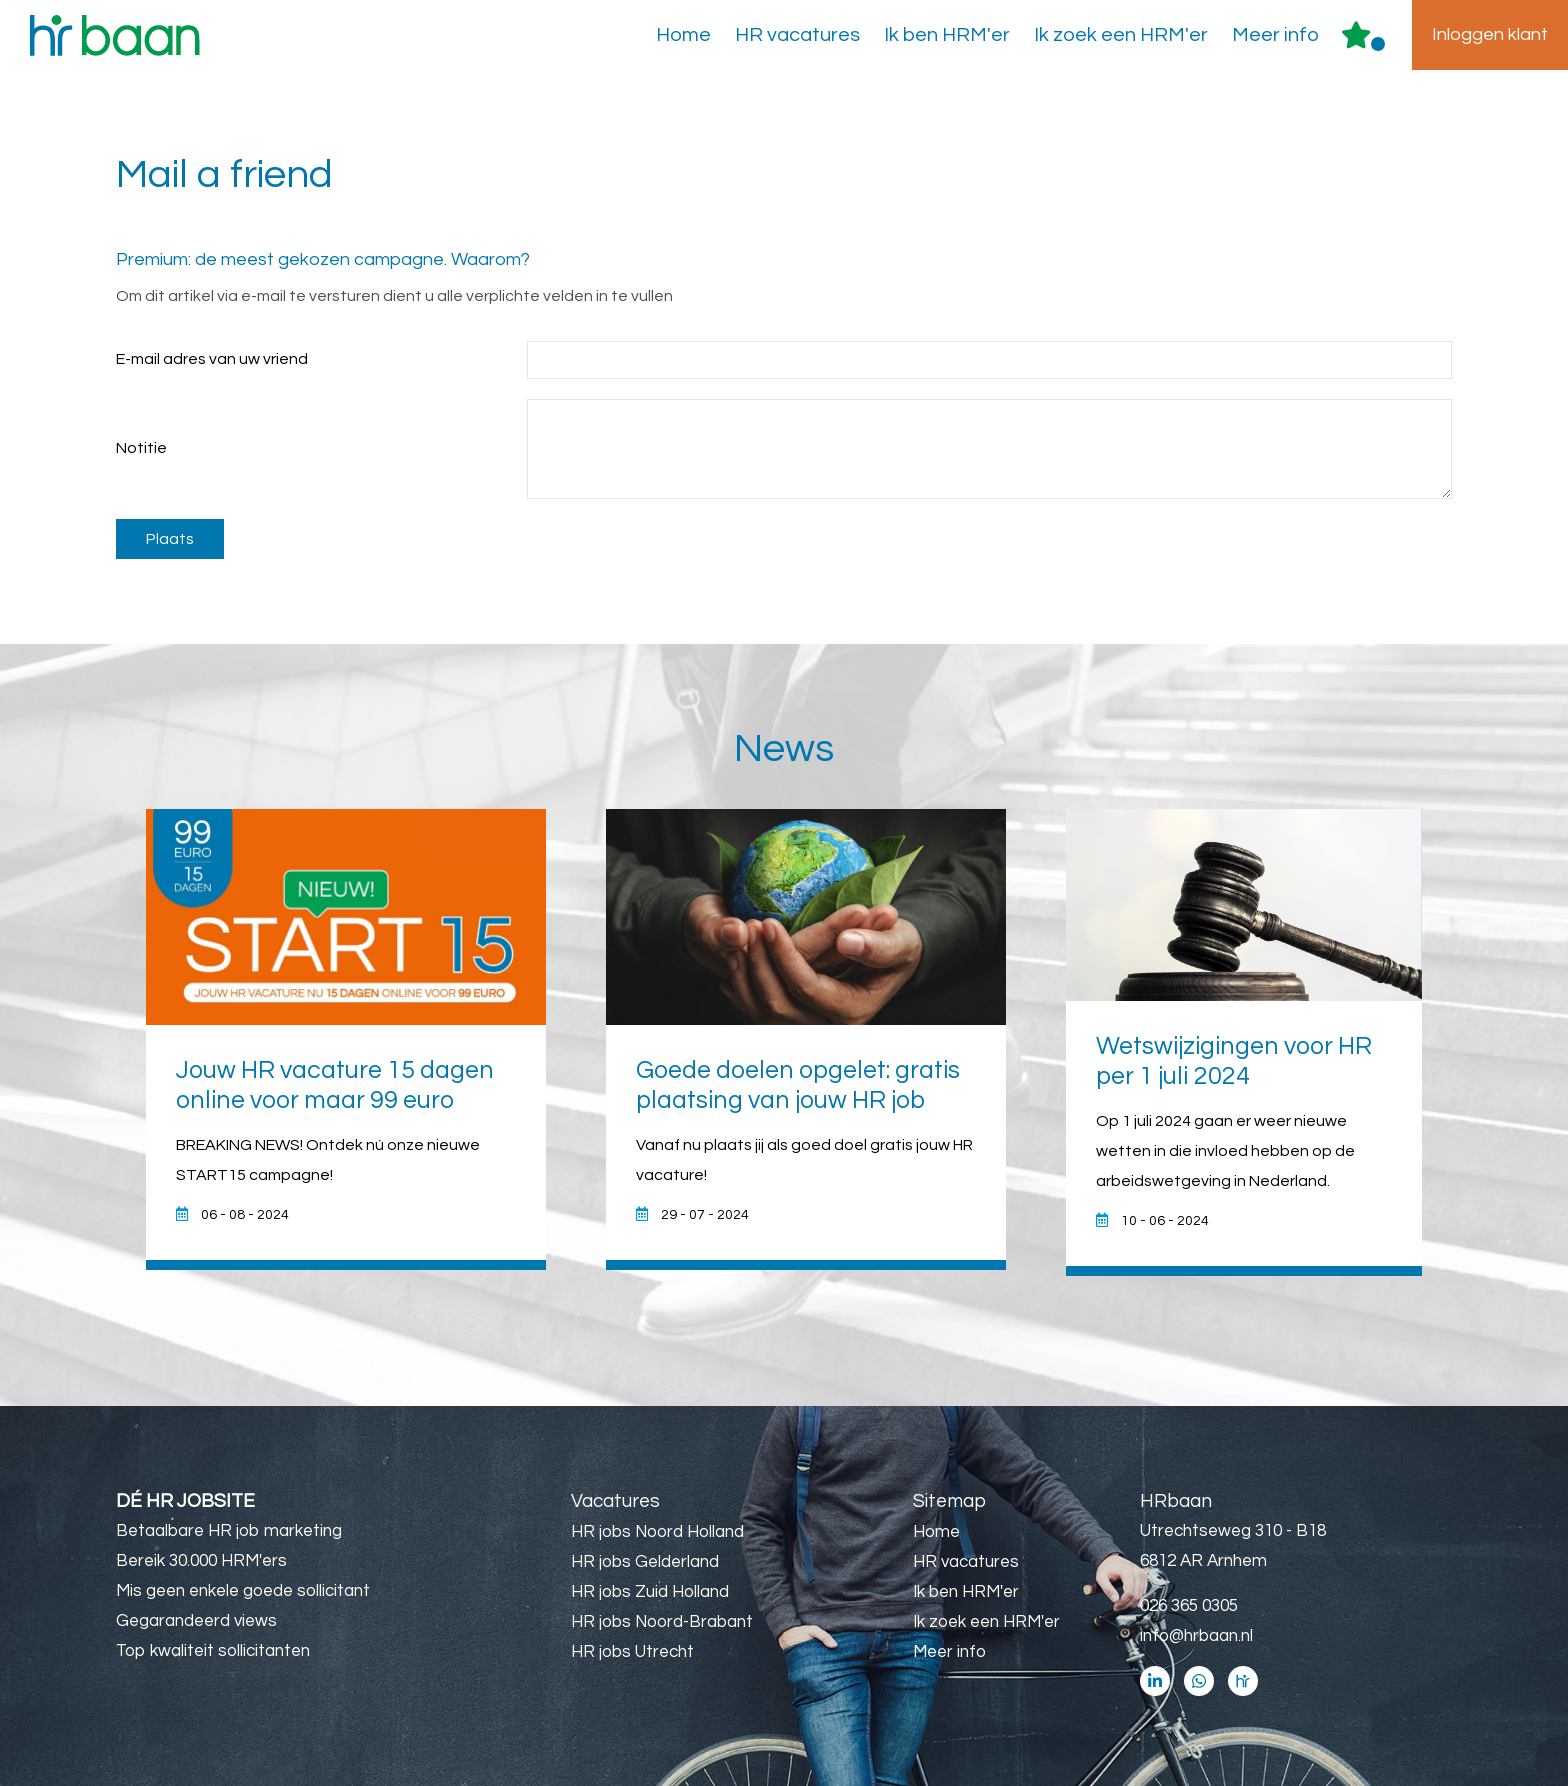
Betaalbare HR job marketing (229, 1531)
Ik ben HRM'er (947, 35)
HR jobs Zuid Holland (650, 1592)
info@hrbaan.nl (1196, 1636)
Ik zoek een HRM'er (1121, 35)
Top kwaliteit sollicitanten (213, 1651)
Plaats (170, 539)
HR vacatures (797, 35)
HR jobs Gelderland (645, 1562)
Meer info (1275, 35)
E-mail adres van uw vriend (212, 359)
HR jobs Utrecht (632, 1652)
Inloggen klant (1490, 34)
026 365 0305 (1189, 1606)
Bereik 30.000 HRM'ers (201, 1561)
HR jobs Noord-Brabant (662, 1622)
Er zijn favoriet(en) (1378, 44)
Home (683, 35)
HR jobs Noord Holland (657, 1532)
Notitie (141, 448)
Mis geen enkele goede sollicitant (243, 1591)
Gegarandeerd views (196, 1621)
